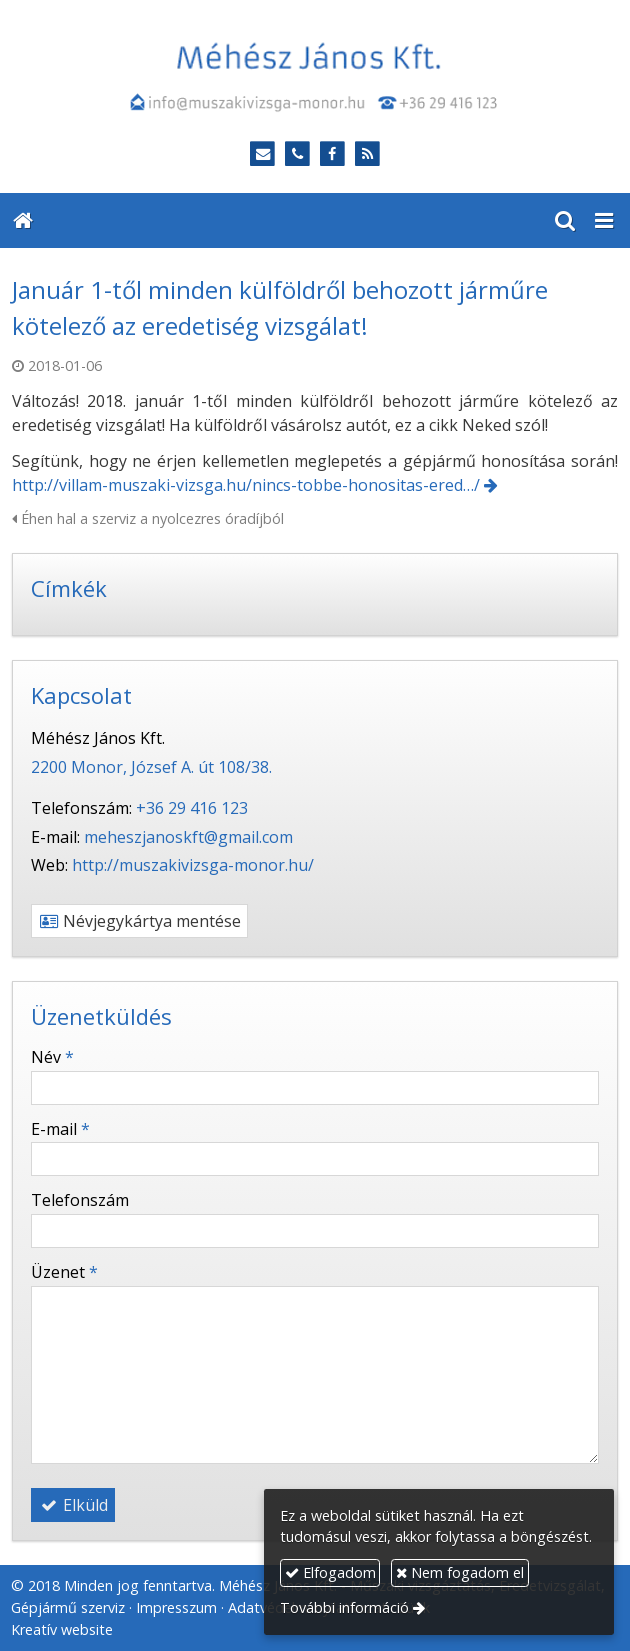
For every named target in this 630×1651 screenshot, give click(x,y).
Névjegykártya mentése (139, 921)
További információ (344, 1607)
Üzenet (64, 1272)
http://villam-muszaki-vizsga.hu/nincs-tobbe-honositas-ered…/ (246, 485)
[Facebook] (332, 154)
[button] (604, 221)
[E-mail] (262, 154)
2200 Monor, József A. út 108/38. (151, 767)
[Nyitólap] (315, 76)
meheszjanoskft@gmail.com (188, 837)
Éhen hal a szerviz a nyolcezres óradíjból (148, 518)
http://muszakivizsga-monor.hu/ (193, 865)
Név (52, 1057)
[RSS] (367, 154)
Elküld (73, 1505)
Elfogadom (330, 1572)
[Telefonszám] (297, 154)
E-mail (60, 1129)
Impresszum (176, 1607)
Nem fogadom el (460, 1572)
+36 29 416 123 (192, 808)
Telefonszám (80, 1200)
